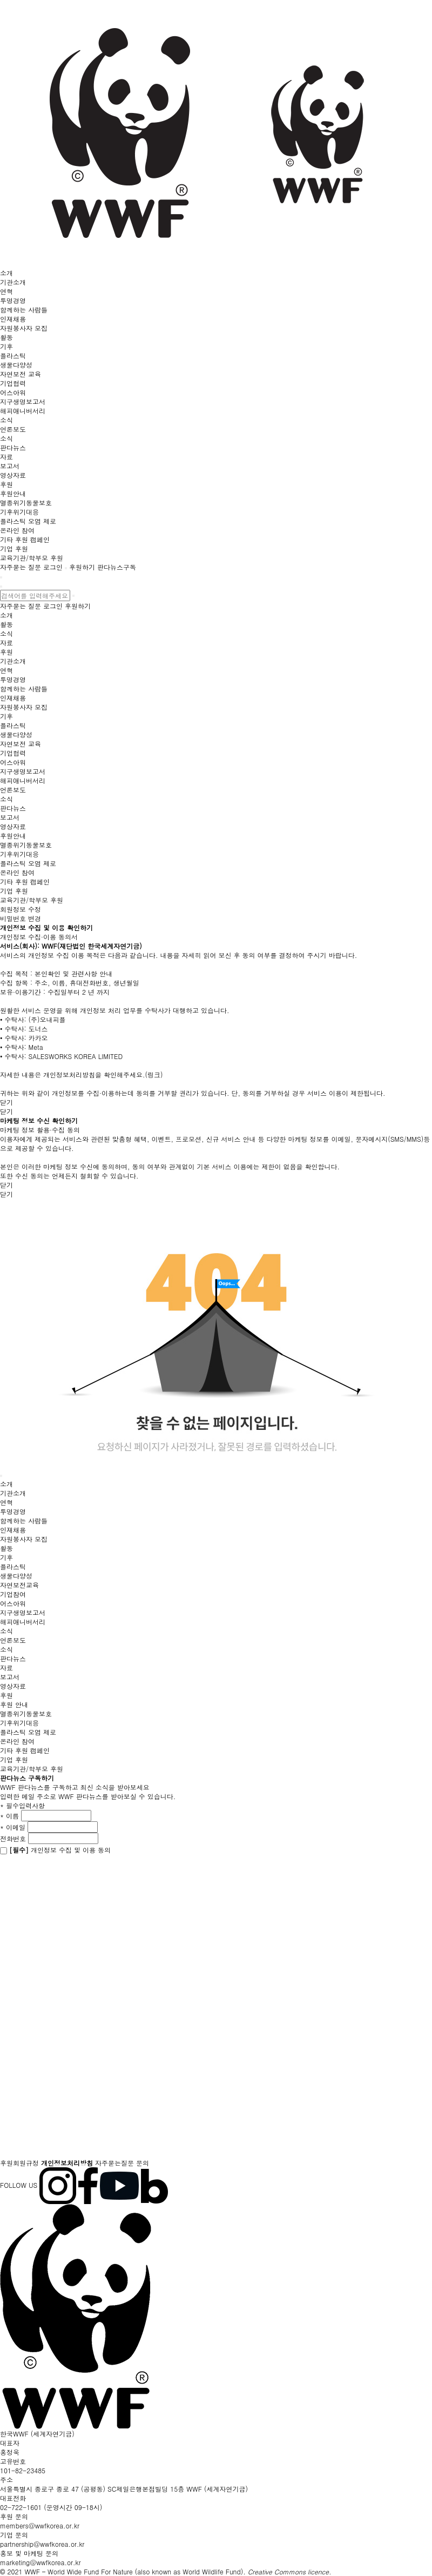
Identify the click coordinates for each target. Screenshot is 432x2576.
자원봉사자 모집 (24, 327)
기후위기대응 (19, 511)
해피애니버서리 (22, 410)
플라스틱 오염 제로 (28, 520)
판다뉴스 (13, 447)
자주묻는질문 (114, 2162)
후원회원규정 (19, 2162)
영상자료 (13, 475)
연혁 (6, 291)
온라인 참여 (17, 530)
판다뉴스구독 (116, 566)
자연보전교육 (19, 1584)
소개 (6, 272)
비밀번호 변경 (20, 918)
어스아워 (13, 392)
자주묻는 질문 (20, 566)
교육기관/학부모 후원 (31, 557)
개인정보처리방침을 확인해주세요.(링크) (103, 1074)
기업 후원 (14, 548)
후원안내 (13, 493)
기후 (6, 346)
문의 (142, 2162)
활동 (6, 337)
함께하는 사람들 (24, 309)
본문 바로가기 (0, 0)
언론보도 (13, 429)
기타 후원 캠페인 (25, 539)
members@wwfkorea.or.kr (39, 2525)
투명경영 (13, 300)
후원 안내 (14, 1704)
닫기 (6, 1102)
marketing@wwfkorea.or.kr (40, 2562)
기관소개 (13, 282)
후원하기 (82, 566)
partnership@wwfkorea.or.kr (42, 2543)
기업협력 (13, 383)
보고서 (9, 465)
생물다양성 (16, 364)
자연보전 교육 (20, 373)
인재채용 (13, 318)
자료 (6, 456)
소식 (6, 419)
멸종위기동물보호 (26, 502)
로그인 (53, 566)
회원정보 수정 (20, 909)
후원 (6, 484)
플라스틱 (13, 355)
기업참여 (13, 1594)
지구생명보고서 (22, 401)
